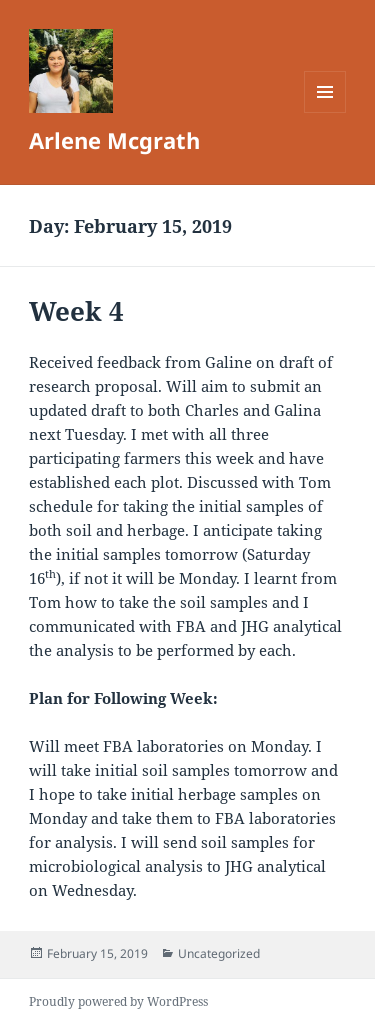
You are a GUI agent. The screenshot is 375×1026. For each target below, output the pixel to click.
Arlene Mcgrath (114, 140)
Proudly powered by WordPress (118, 1001)
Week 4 (76, 311)
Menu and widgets (325, 112)
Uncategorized (219, 953)
